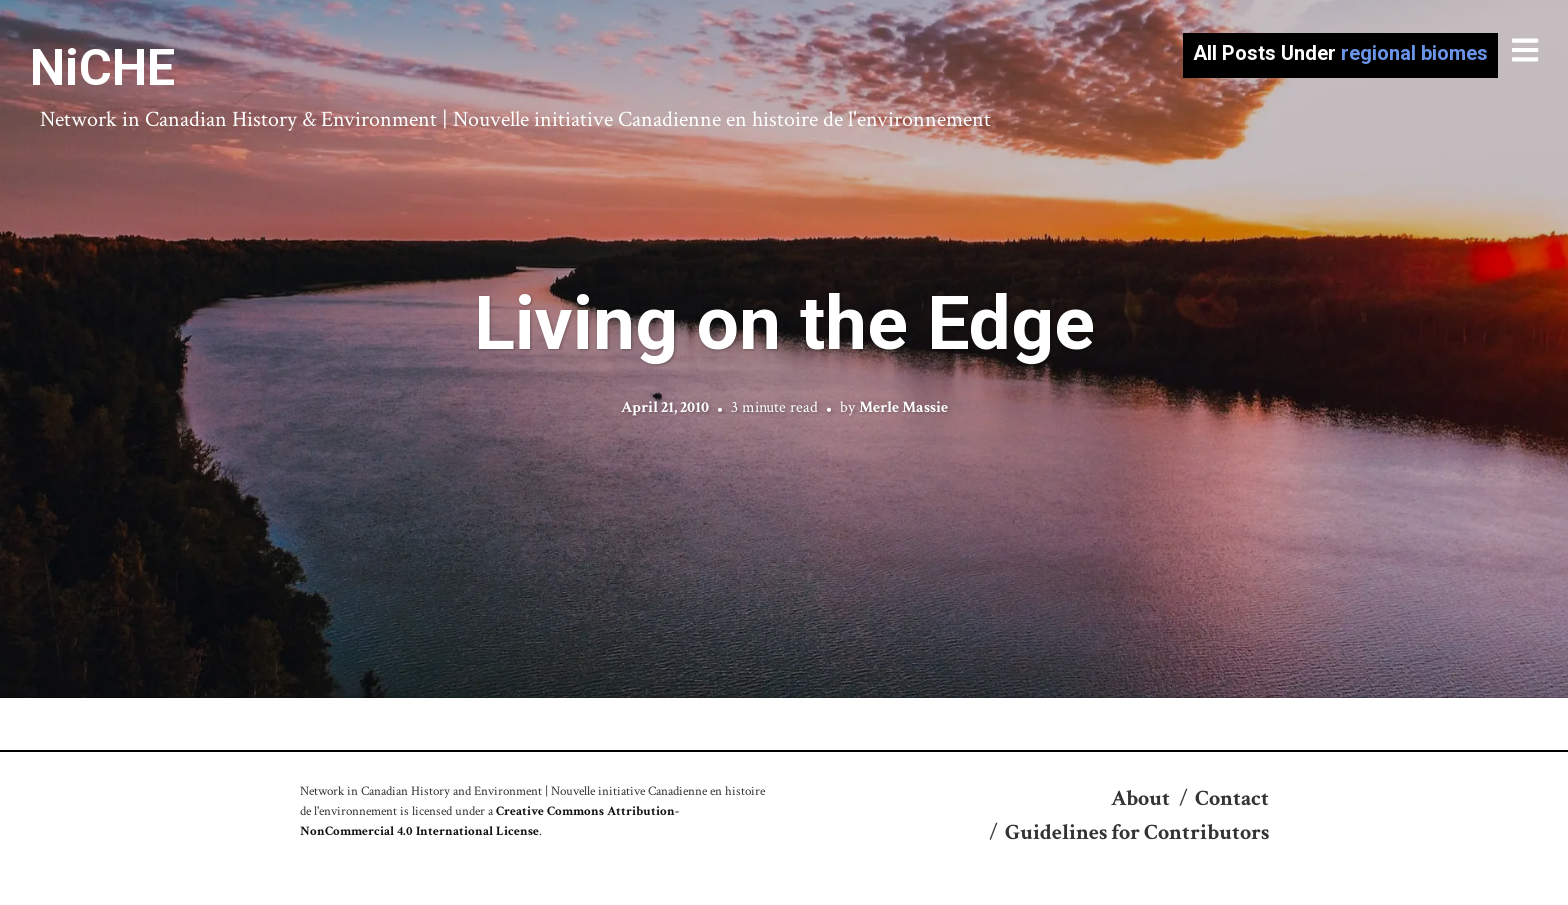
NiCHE (102, 68)
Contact (1232, 798)
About (1140, 798)
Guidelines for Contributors (1137, 832)
